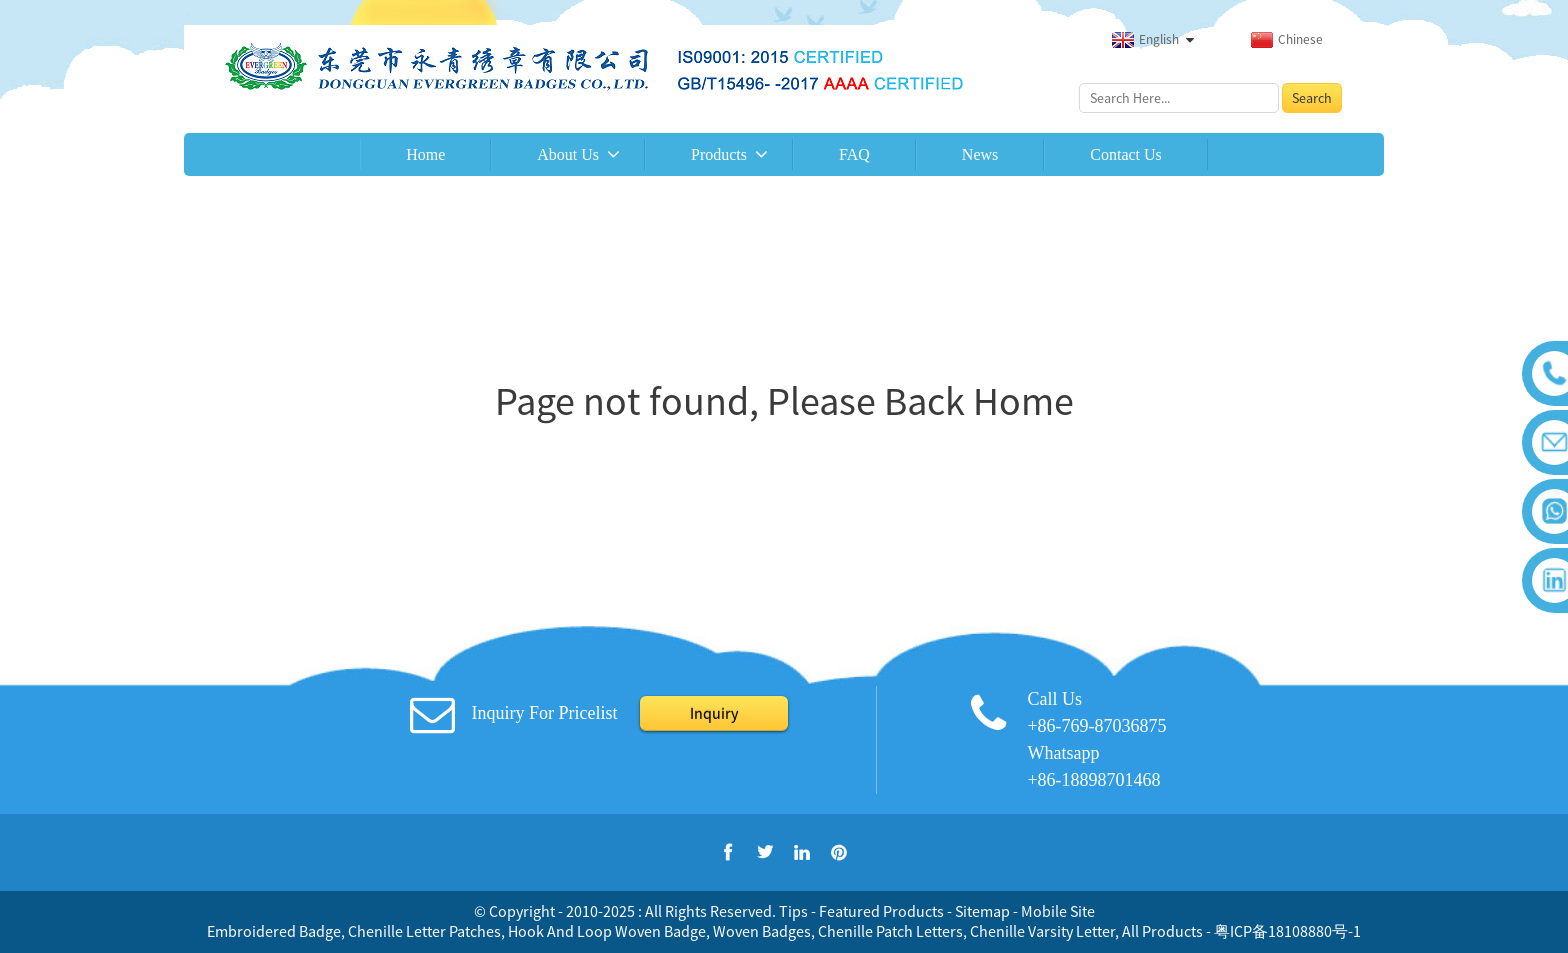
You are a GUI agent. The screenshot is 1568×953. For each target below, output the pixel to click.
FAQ (854, 154)
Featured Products (881, 911)
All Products (1162, 931)
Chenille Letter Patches (424, 931)
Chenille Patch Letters (890, 931)
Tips (793, 911)
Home (425, 154)
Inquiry (714, 713)
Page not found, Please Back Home (784, 401)
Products (719, 154)
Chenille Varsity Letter (1042, 931)
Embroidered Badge (274, 931)
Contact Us (1126, 154)
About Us (568, 154)
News (980, 154)
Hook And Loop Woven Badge (607, 931)
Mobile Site (1058, 911)
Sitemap (982, 911)
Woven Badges (762, 931)
